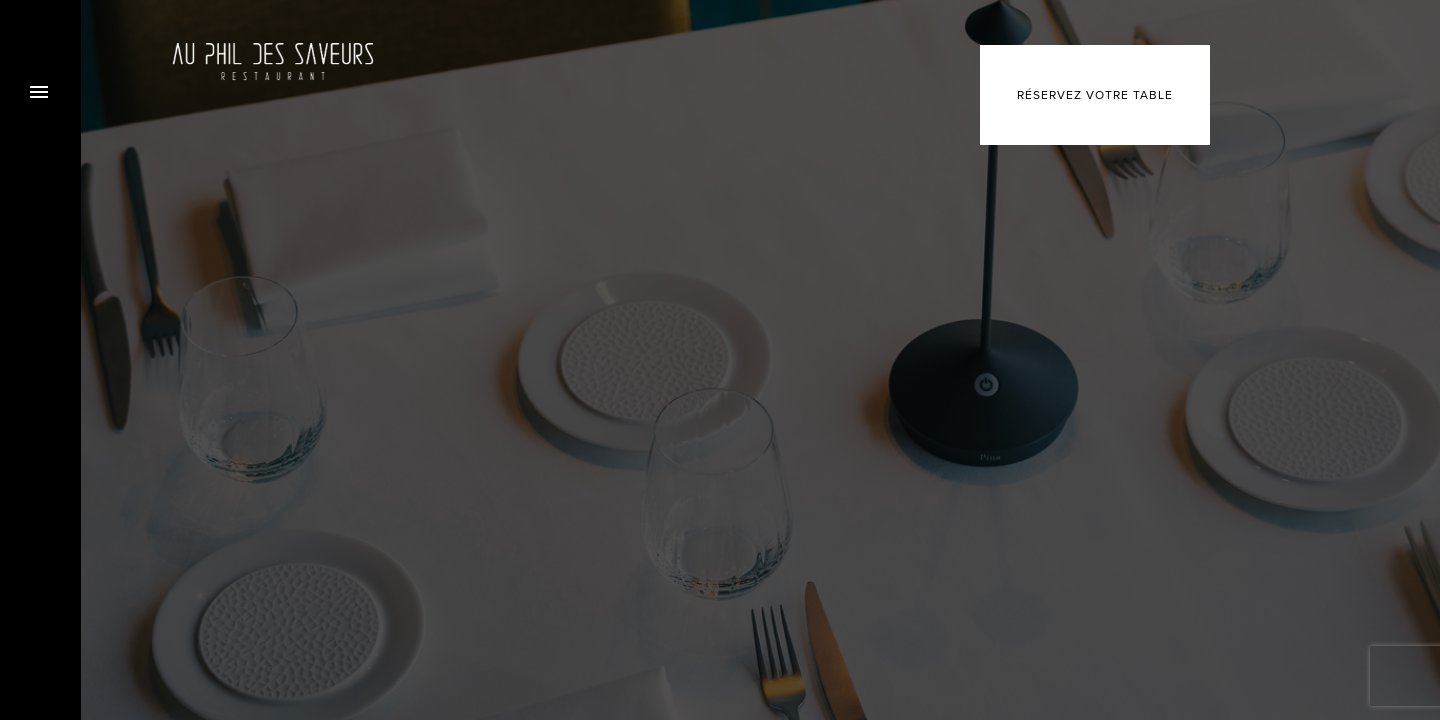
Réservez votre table (1095, 95)
